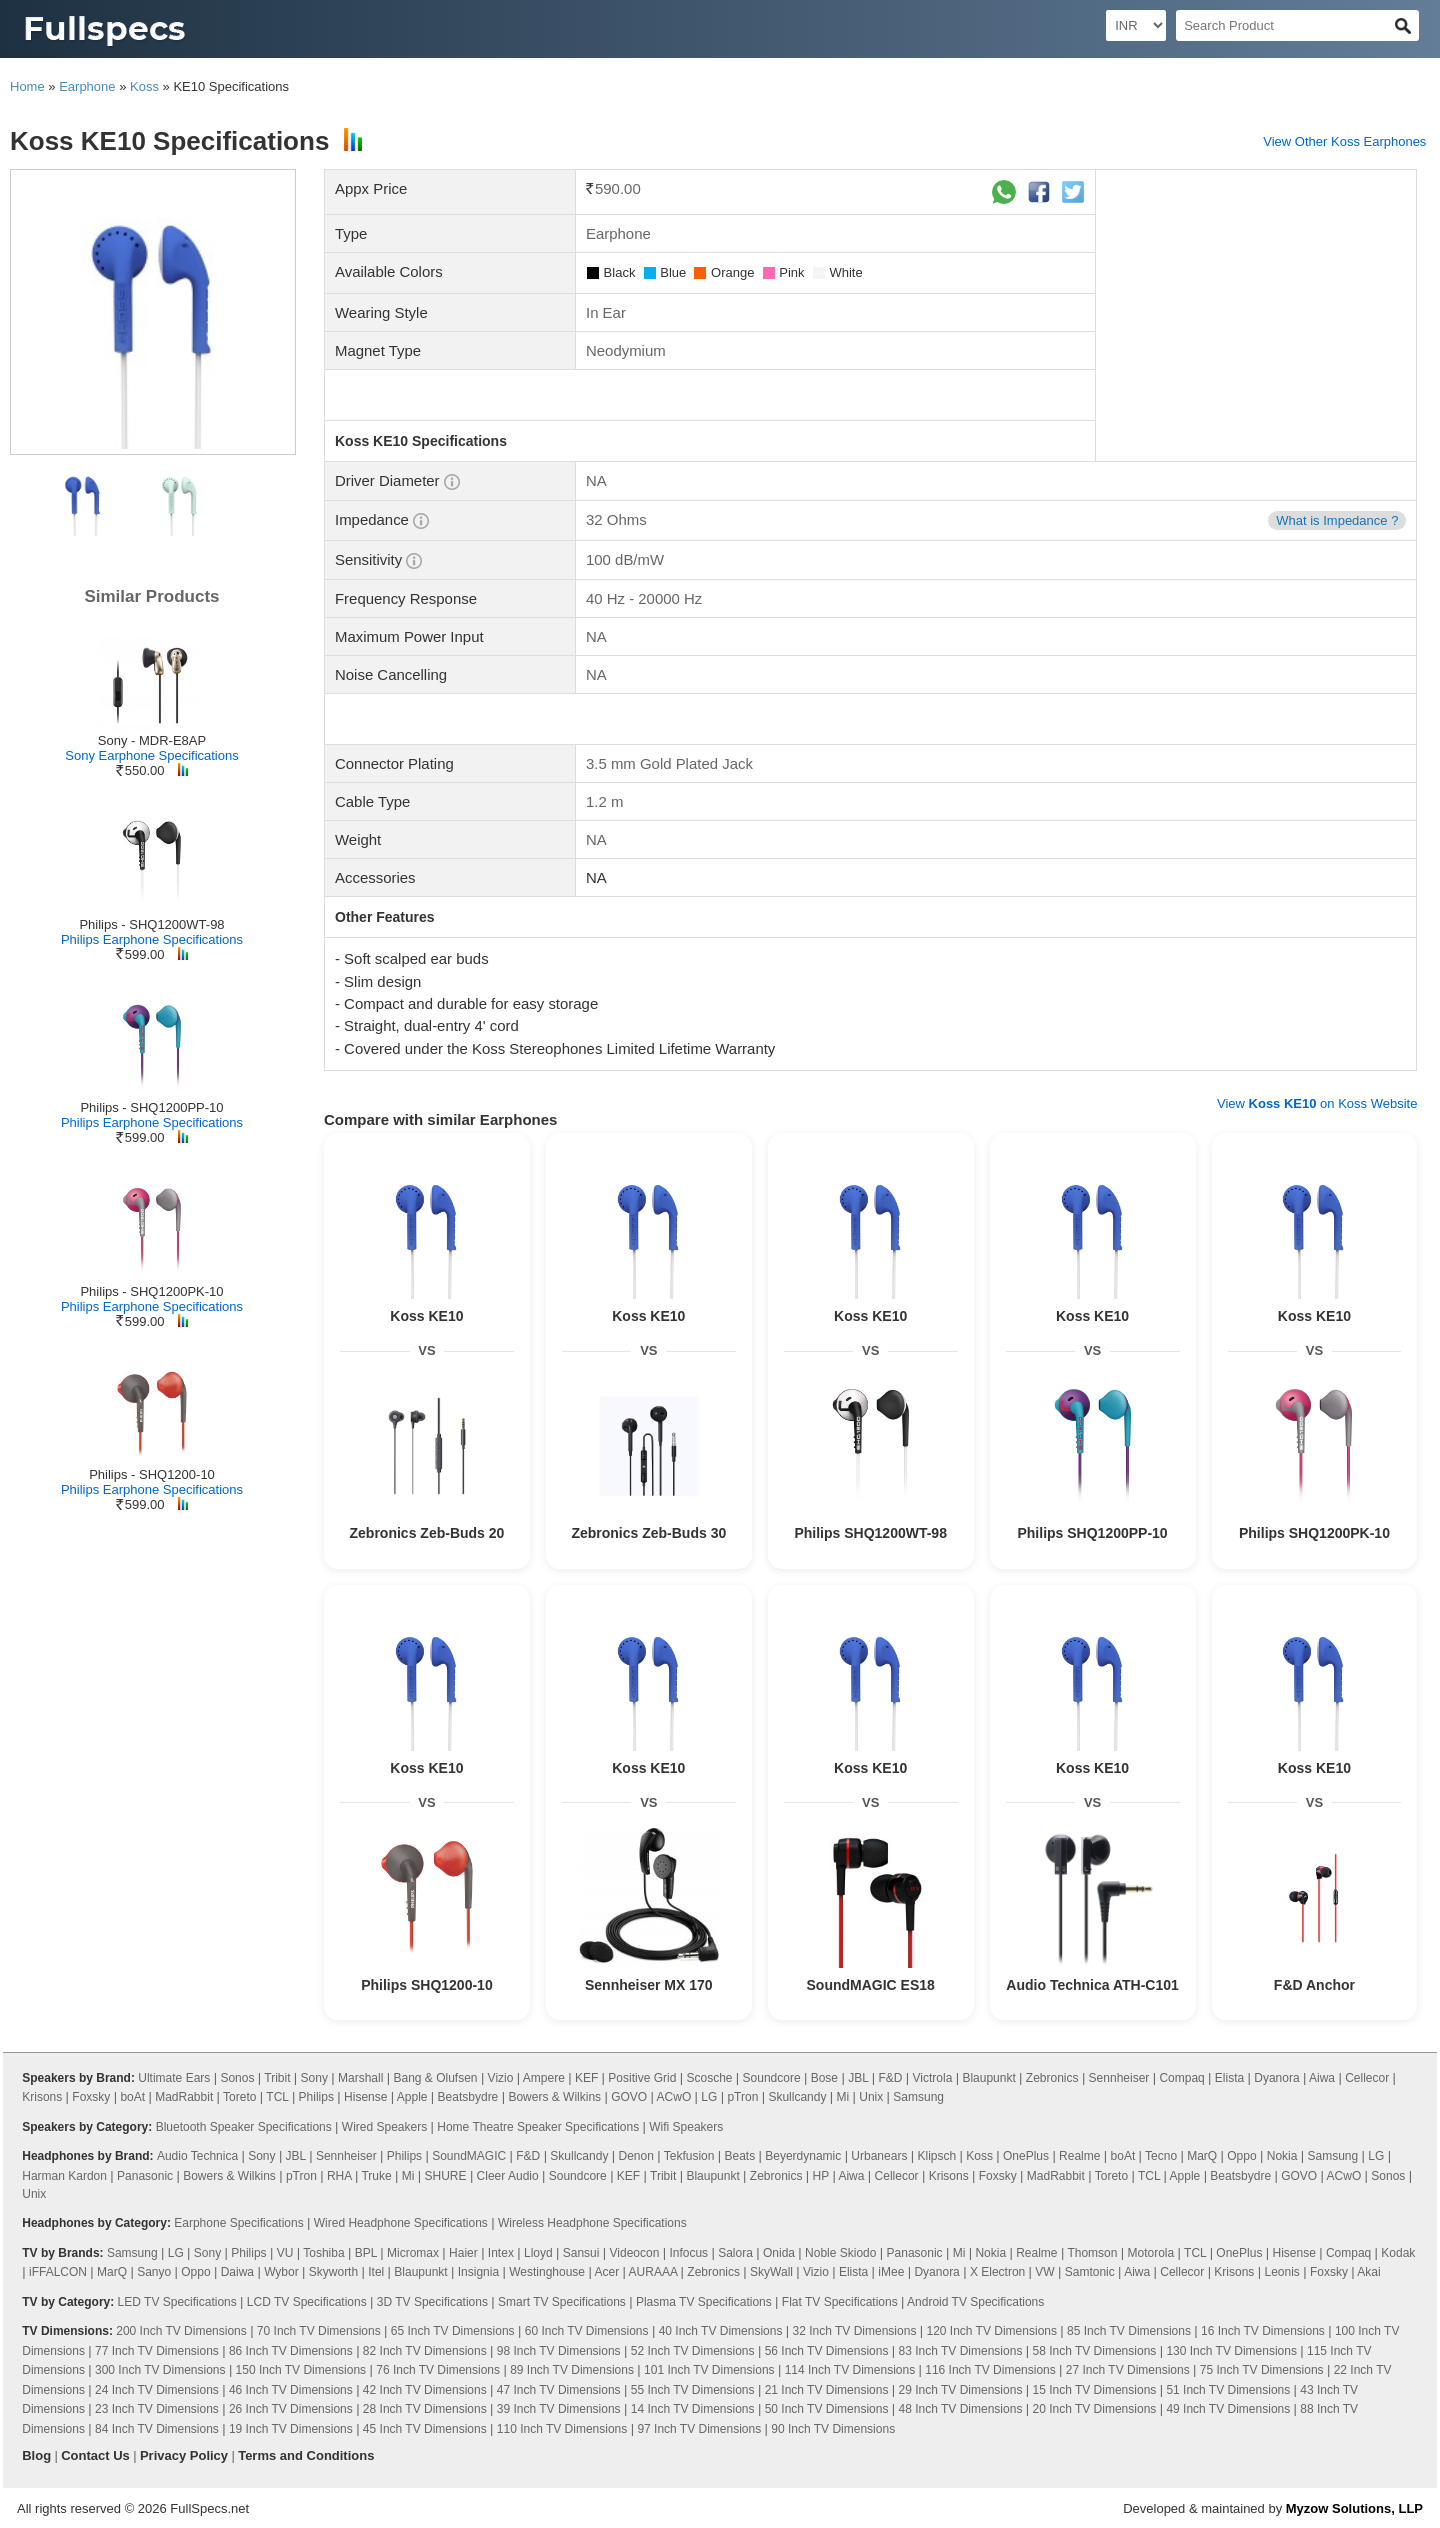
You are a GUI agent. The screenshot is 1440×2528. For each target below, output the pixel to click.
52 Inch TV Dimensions (693, 2351)
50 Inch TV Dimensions (827, 2409)
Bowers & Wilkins (554, 2097)
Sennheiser (1119, 2078)
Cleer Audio (508, 2176)
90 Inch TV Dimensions (833, 2429)
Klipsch (936, 2156)
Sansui (581, 2253)
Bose (824, 2078)
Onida (779, 2253)
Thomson (1092, 2253)
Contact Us (95, 2455)
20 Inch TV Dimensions (1094, 2409)
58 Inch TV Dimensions (1094, 2351)
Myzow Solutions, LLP (1354, 2508)
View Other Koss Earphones (1344, 141)
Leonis (1281, 2272)
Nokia (1282, 2156)
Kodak (1398, 2253)
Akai (1368, 2272)
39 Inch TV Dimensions (559, 2409)
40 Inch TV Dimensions (721, 2331)
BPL (366, 2253)
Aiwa (1322, 2078)
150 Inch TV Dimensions (301, 2370)
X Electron (997, 2272)
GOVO (629, 2097)
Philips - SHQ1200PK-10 (151, 1291)
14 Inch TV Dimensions (693, 2409)
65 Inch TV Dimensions (453, 2331)
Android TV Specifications (975, 2302)
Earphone (87, 86)
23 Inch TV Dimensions (157, 2409)
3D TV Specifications (432, 2302)
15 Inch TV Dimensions (1094, 2390)
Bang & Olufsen (435, 2078)
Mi (843, 2097)
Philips (316, 2097)
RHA (339, 2176)
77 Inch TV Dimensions (157, 2351)
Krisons (42, 2097)
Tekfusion (689, 2156)
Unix (871, 2097)
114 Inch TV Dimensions (850, 2370)
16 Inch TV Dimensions (1263, 2331)
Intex (501, 2253)
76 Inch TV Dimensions (438, 2370)
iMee (891, 2272)
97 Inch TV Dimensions (699, 2429)
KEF (586, 2078)
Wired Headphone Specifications (401, 2223)
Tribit (277, 2078)
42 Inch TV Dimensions (425, 2390)
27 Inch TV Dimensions (1128, 2370)
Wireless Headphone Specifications (592, 2223)
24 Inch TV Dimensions (157, 2390)
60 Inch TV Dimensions (587, 2331)
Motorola (1151, 2253)
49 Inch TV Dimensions (1228, 2409)
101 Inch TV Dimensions (709, 2370)
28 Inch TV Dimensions (425, 2409)
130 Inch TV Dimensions (1231, 2351)
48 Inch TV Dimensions (961, 2409)
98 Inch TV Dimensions (559, 2351)
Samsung (918, 2097)
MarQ (1202, 2156)
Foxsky (91, 2097)
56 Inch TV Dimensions (827, 2351)
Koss (144, 86)
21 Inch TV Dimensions (827, 2390)
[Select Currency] (1136, 25)
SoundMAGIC (469, 2156)
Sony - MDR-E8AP (152, 740)
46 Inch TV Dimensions (291, 2390)
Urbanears (879, 2156)
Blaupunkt (988, 2078)
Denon (635, 2156)
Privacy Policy (184, 2455)
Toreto (239, 2097)
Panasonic (145, 2176)
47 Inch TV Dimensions (559, 2390)
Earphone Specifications (238, 2223)
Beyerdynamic (803, 2156)
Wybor (281, 2272)
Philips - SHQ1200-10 (152, 1474)
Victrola (933, 2078)
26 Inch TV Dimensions (291, 2409)
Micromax (413, 2253)
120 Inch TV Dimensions (991, 2331)
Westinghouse (547, 2272)
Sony (314, 2078)
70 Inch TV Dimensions (319, 2331)
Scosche (709, 2078)
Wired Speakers (384, 2127)
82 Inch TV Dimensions (425, 2351)
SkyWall (771, 2272)
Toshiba (323, 2253)
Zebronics (1052, 2078)
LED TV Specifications (177, 2302)
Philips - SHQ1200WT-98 (151, 924)
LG (709, 2097)
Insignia (478, 2272)
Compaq (1181, 2078)
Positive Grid (642, 2078)
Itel (376, 2272)
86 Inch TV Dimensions (291, 2351)
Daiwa (237, 2272)
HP (821, 2176)
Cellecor (1367, 2078)
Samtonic (1090, 2272)
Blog (36, 2455)
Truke (376, 2176)
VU (285, 2253)
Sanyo (154, 2272)
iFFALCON (58, 2272)
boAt (132, 2097)
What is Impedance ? (1337, 520)
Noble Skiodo (840, 2253)
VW (1044, 2272)
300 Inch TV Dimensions (160, 2370)
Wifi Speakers (686, 2127)
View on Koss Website (1317, 1103)
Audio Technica (197, 2156)
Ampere (544, 2078)
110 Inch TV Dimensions (562, 2429)
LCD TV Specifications (307, 2302)
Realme (1079, 2156)
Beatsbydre (468, 2097)
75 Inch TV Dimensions (1262, 2370)
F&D (890, 2078)
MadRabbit (184, 2097)
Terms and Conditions (306, 2455)
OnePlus (1026, 2156)
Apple (412, 2097)
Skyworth (333, 2272)
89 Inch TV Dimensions (572, 2370)
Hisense (365, 2097)
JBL (858, 2078)
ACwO (674, 2097)
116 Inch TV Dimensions (990, 2370)
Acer (606, 2272)
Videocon (635, 2253)
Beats (739, 2156)
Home (27, 86)
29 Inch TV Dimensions (961, 2390)
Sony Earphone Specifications (151, 755)
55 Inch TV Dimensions (693, 2390)
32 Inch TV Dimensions (855, 2331)
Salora (735, 2253)
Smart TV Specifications (562, 2302)
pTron (742, 2097)
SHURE (446, 2176)
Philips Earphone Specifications (152, 939)
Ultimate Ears (174, 2078)
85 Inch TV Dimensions (1129, 2331)
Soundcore (772, 2078)
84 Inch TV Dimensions (157, 2429)
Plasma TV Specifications (704, 2302)
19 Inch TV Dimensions (291, 2429)
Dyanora (1276, 2078)
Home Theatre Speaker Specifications (538, 2127)
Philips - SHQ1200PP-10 (151, 1107)
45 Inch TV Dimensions (425, 2429)
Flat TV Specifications (840, 2302)
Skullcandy (797, 2097)
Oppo (1241, 2156)
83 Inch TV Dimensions (961, 2351)
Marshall (360, 2078)
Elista (1229, 2078)
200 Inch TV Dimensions (181, 2331)
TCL (277, 2097)
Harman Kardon (64, 2176)
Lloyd (538, 2253)
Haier (463, 2253)
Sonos (237, 2078)
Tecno (1161, 2156)
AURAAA (653, 2272)
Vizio (501, 2078)
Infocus (688, 2253)
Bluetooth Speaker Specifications (244, 2127)
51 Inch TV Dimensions (1228, 2390)
